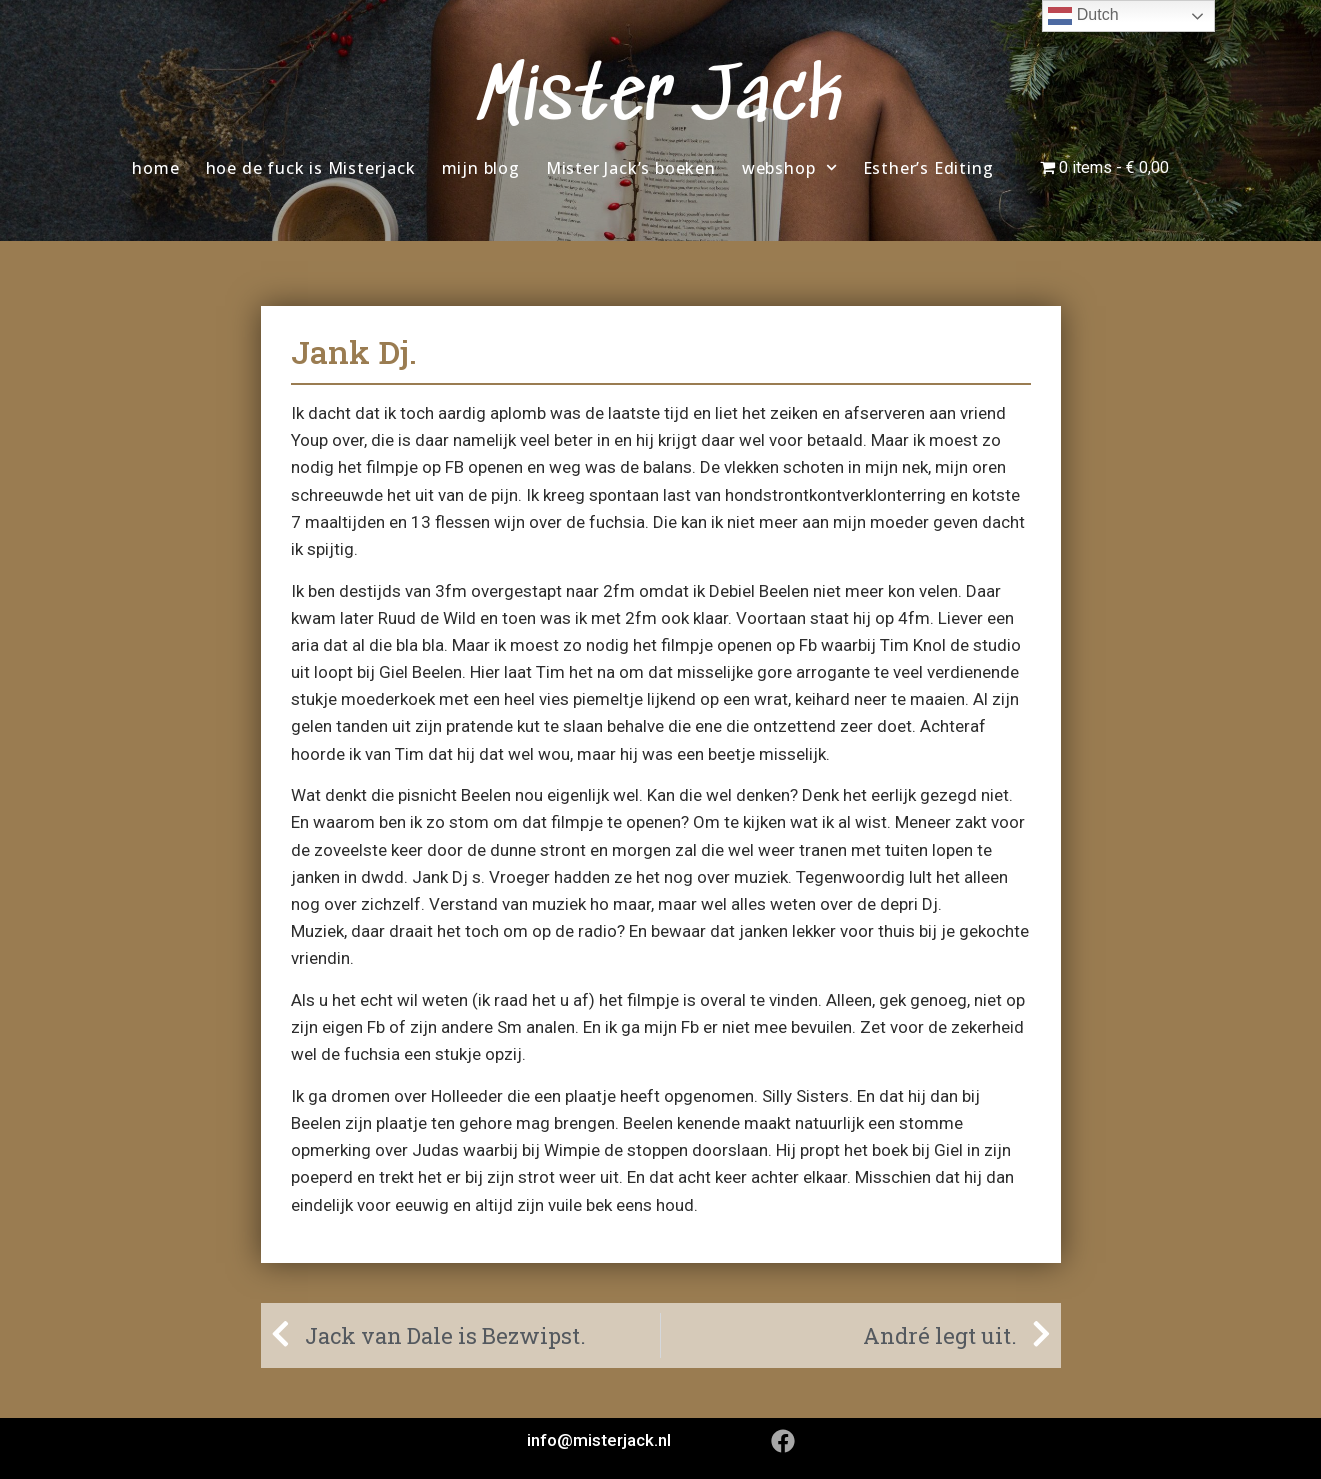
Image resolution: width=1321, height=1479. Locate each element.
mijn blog (481, 168)
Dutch (1083, 16)
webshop (789, 167)
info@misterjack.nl (599, 1440)
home (155, 168)
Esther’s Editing (928, 168)
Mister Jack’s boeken (631, 168)
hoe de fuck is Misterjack (311, 168)
